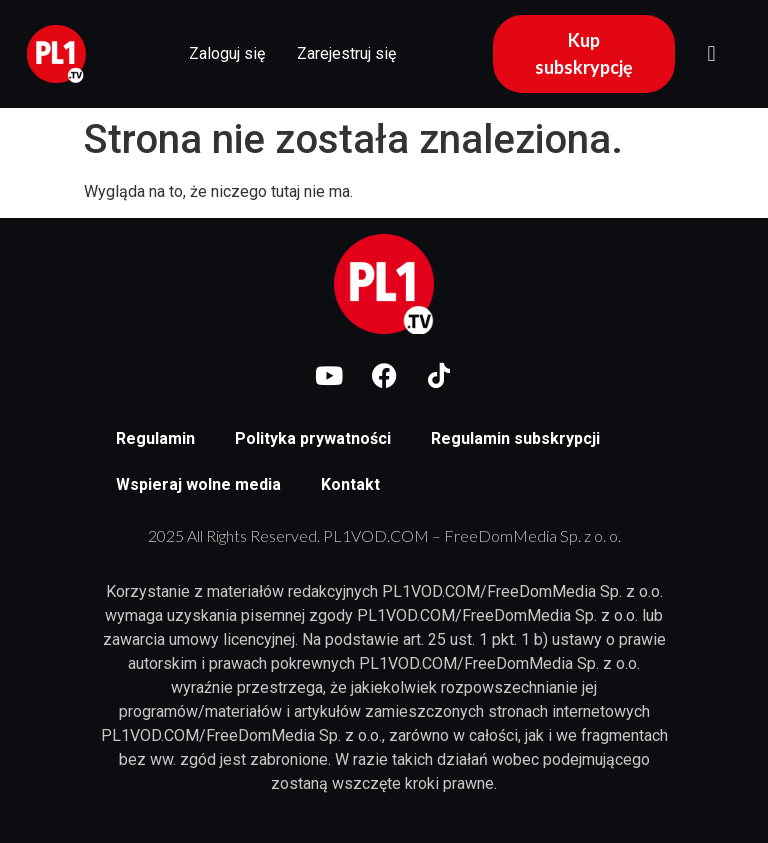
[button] (711, 54)
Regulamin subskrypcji (515, 438)
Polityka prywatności (313, 438)
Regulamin (155, 438)
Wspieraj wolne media (198, 484)
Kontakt (350, 484)
